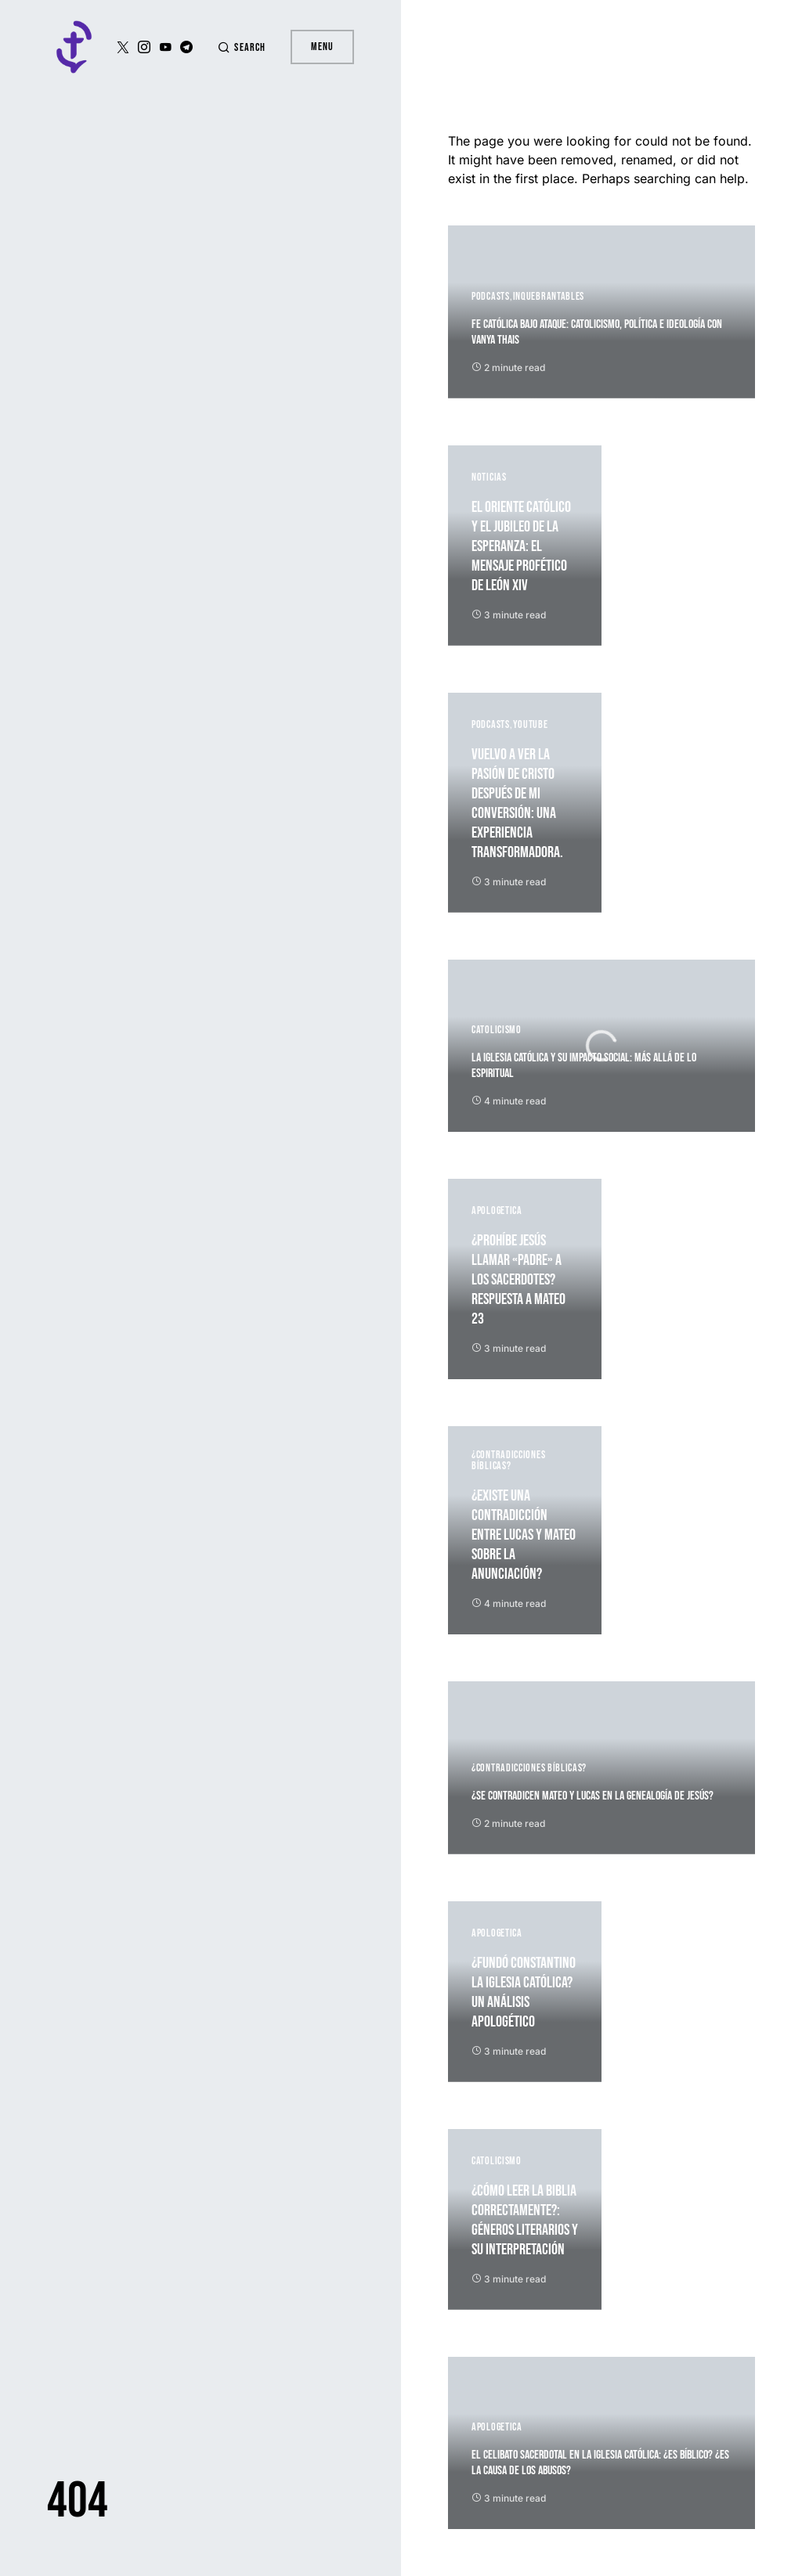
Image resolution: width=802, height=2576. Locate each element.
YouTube (530, 724)
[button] (241, 47)
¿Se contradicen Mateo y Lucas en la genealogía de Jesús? (592, 1796)
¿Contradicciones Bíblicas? (508, 1460)
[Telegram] (186, 47)
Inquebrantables (549, 296)
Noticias (489, 477)
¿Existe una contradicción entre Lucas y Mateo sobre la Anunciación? (523, 1534)
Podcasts (490, 296)
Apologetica (496, 1210)
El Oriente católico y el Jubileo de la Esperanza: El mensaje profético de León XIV (521, 546)
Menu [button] (322, 46)
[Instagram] (144, 47)
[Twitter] (123, 47)
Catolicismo (496, 1029)
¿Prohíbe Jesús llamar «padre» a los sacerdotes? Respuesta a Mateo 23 (518, 1279)
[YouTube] (165, 47)
